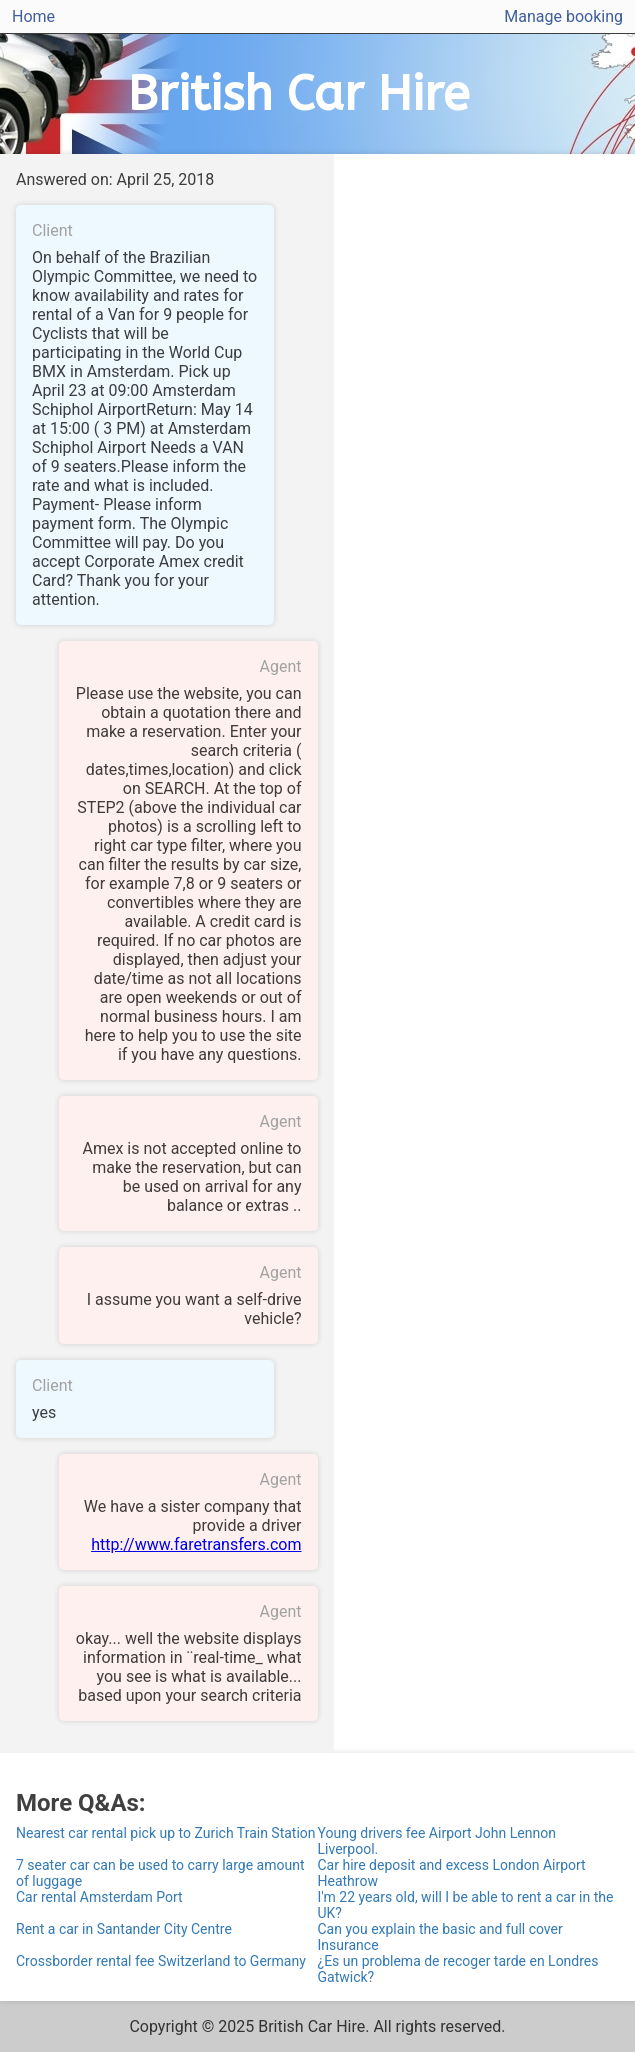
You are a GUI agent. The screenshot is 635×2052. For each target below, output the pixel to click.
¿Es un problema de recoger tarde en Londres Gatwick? (458, 1969)
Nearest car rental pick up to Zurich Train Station (166, 1833)
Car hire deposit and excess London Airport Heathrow (452, 1873)
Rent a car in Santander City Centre (124, 1929)
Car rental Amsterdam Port (99, 1897)
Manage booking (563, 16)
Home (33, 16)
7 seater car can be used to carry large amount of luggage (160, 1873)
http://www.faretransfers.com (196, 1544)
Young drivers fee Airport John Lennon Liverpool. (437, 1841)
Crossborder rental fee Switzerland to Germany (161, 1961)
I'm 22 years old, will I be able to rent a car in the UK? (466, 1905)
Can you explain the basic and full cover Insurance (440, 1937)
